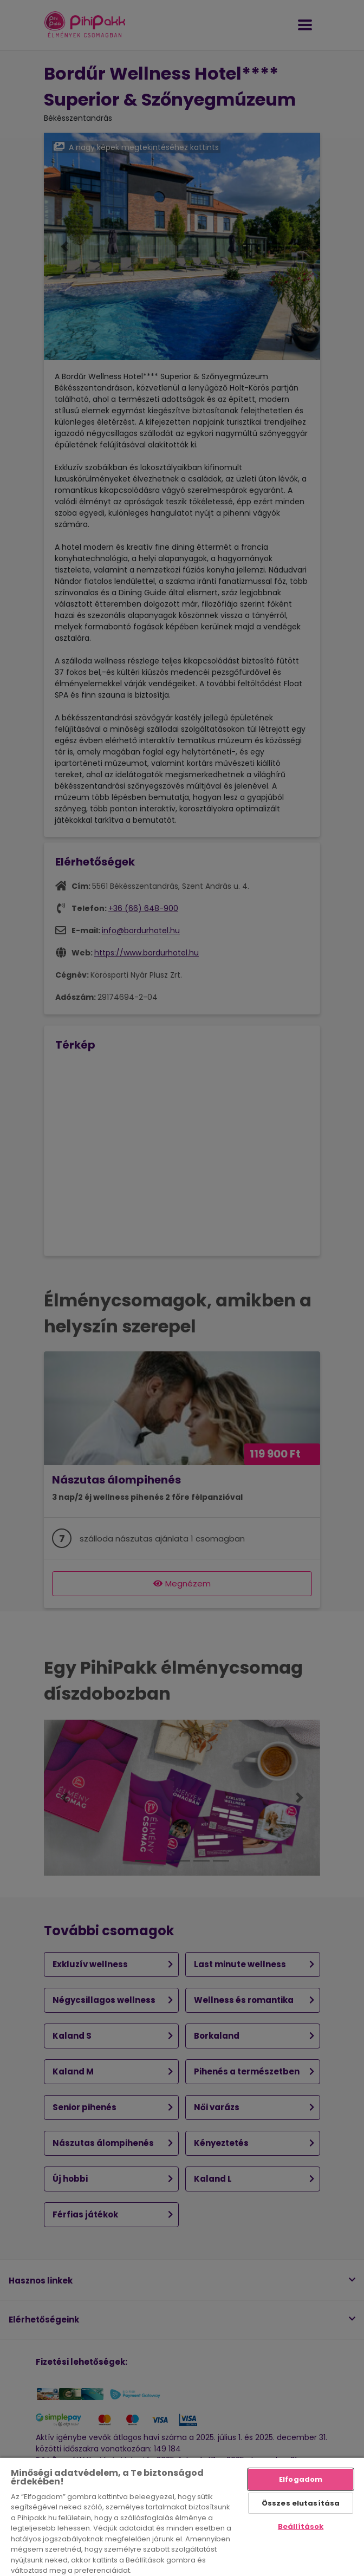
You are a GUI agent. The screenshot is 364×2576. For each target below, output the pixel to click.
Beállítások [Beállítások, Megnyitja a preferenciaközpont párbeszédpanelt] (300, 2526)
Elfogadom (300, 2479)
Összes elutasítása (301, 2503)
